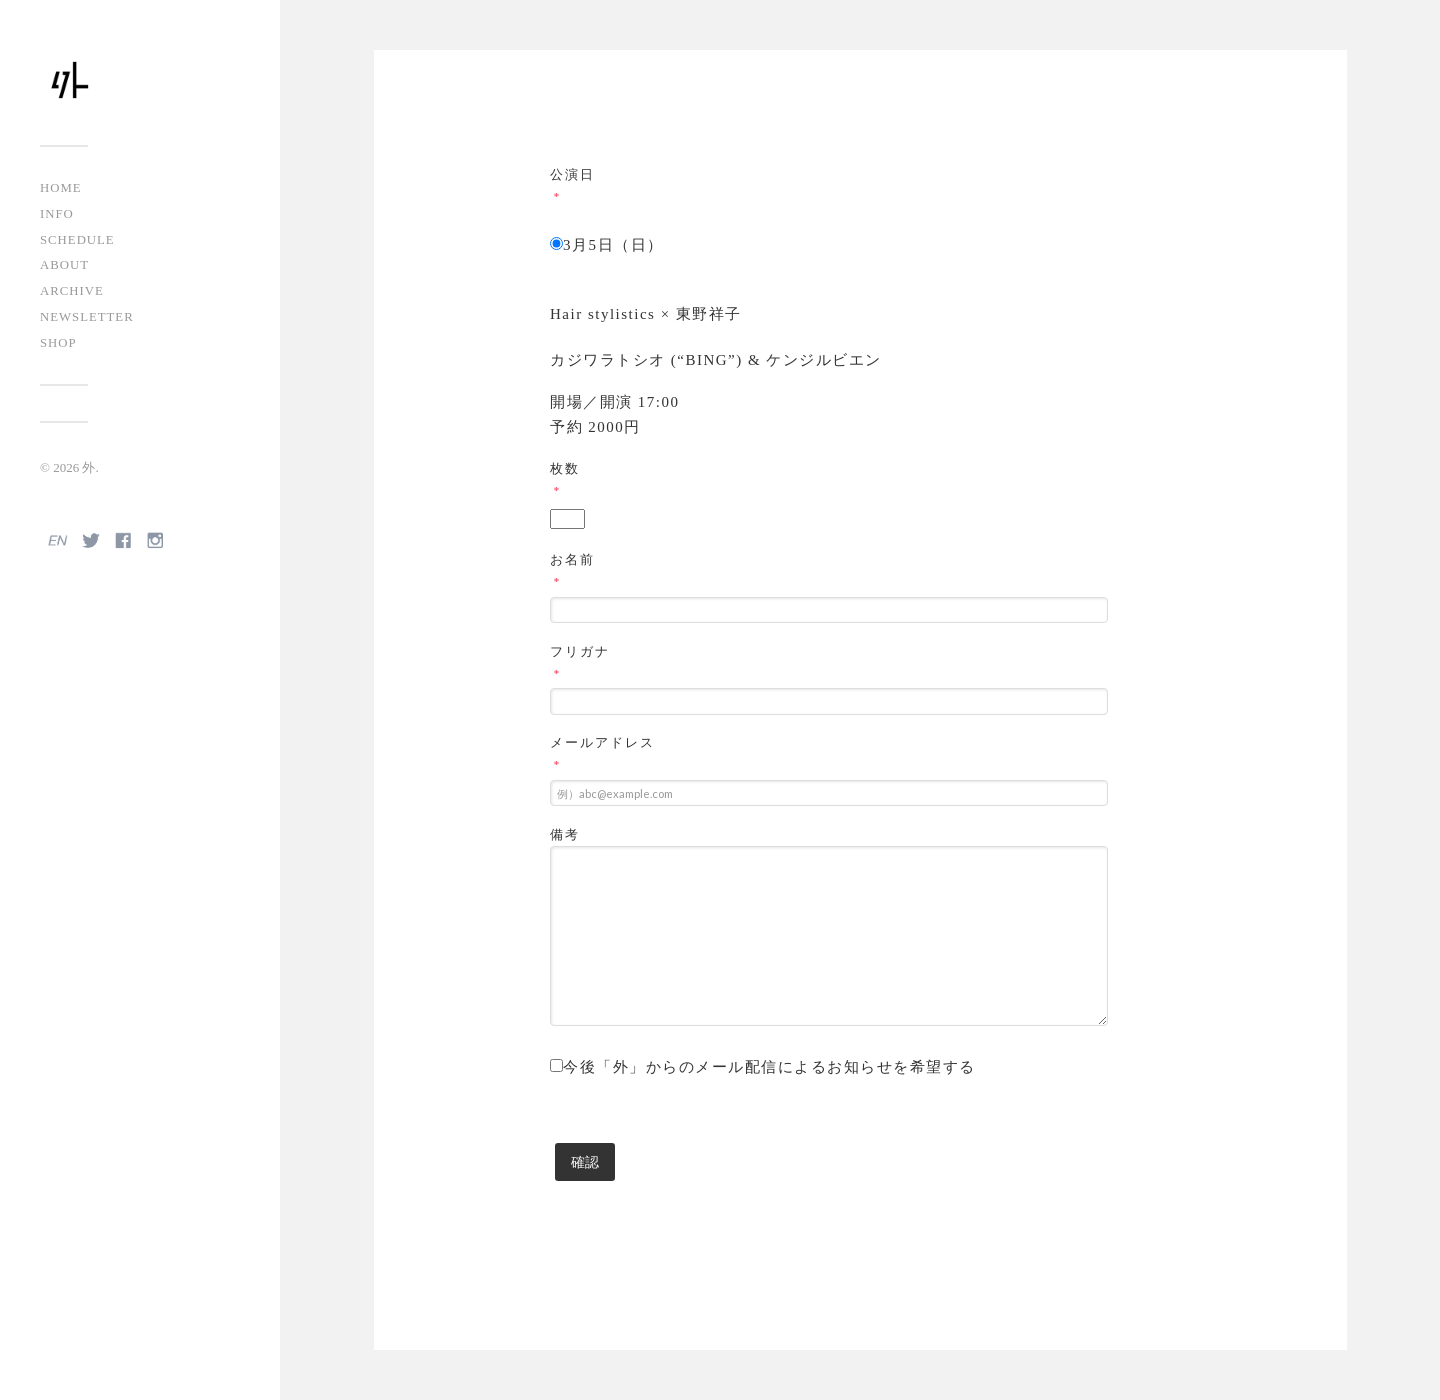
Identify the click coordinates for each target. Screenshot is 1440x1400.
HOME (61, 188)
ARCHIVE (72, 291)
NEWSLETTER (87, 317)
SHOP (58, 343)
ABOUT (64, 265)
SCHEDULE (77, 240)
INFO (57, 214)
